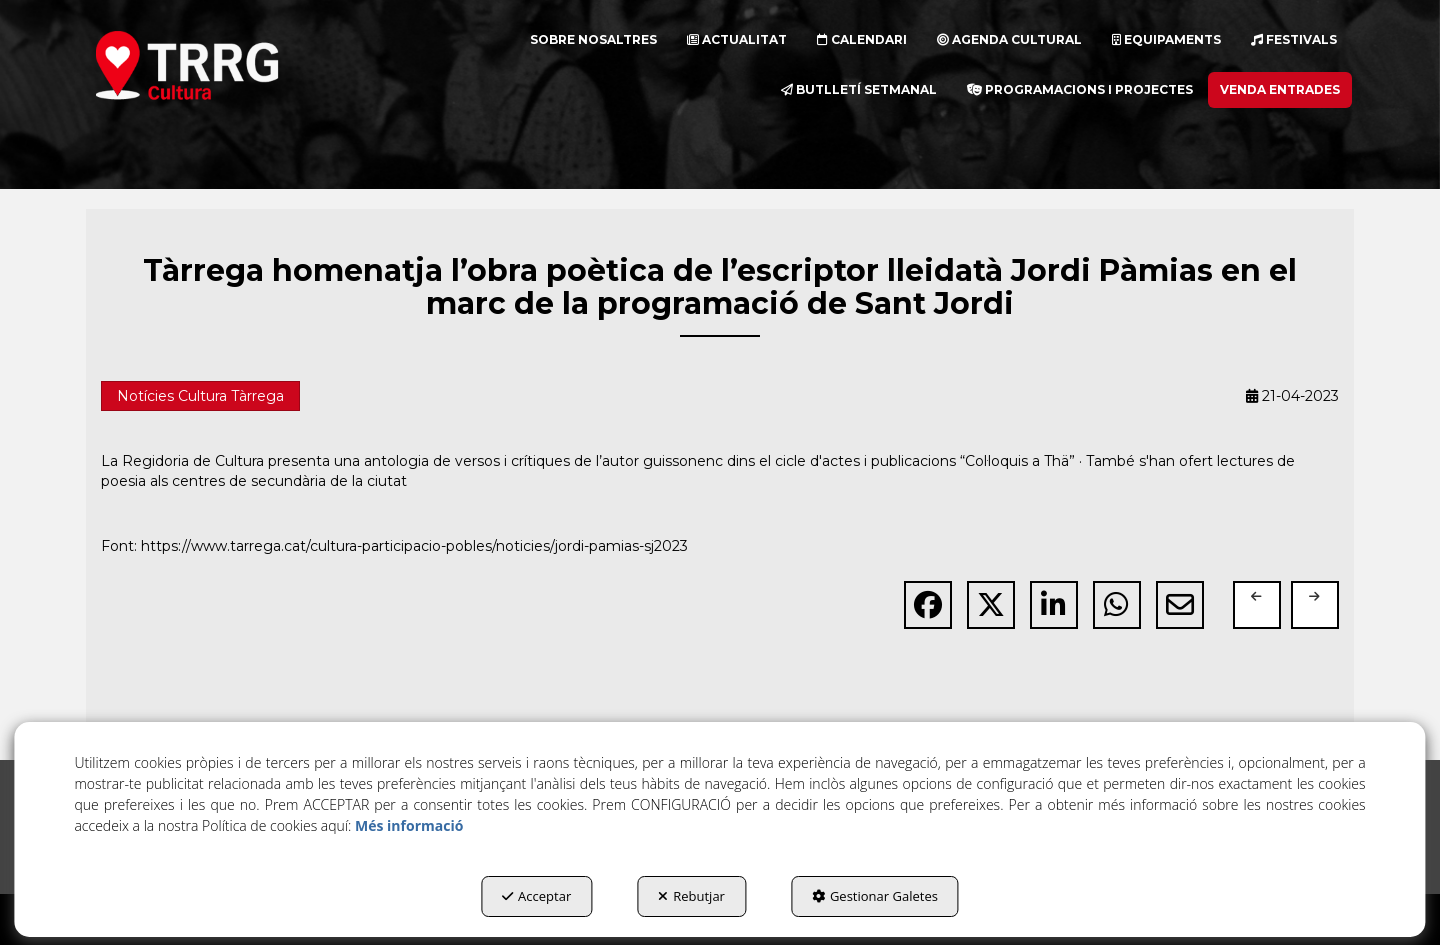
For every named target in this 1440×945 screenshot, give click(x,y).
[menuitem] (593, 40)
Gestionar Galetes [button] (875, 896)
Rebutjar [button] (691, 896)
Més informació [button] (409, 825)
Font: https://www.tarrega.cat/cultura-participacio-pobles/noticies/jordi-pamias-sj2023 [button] (394, 546)
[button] (223, 65)
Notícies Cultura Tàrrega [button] (200, 396)
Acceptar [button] (536, 896)
